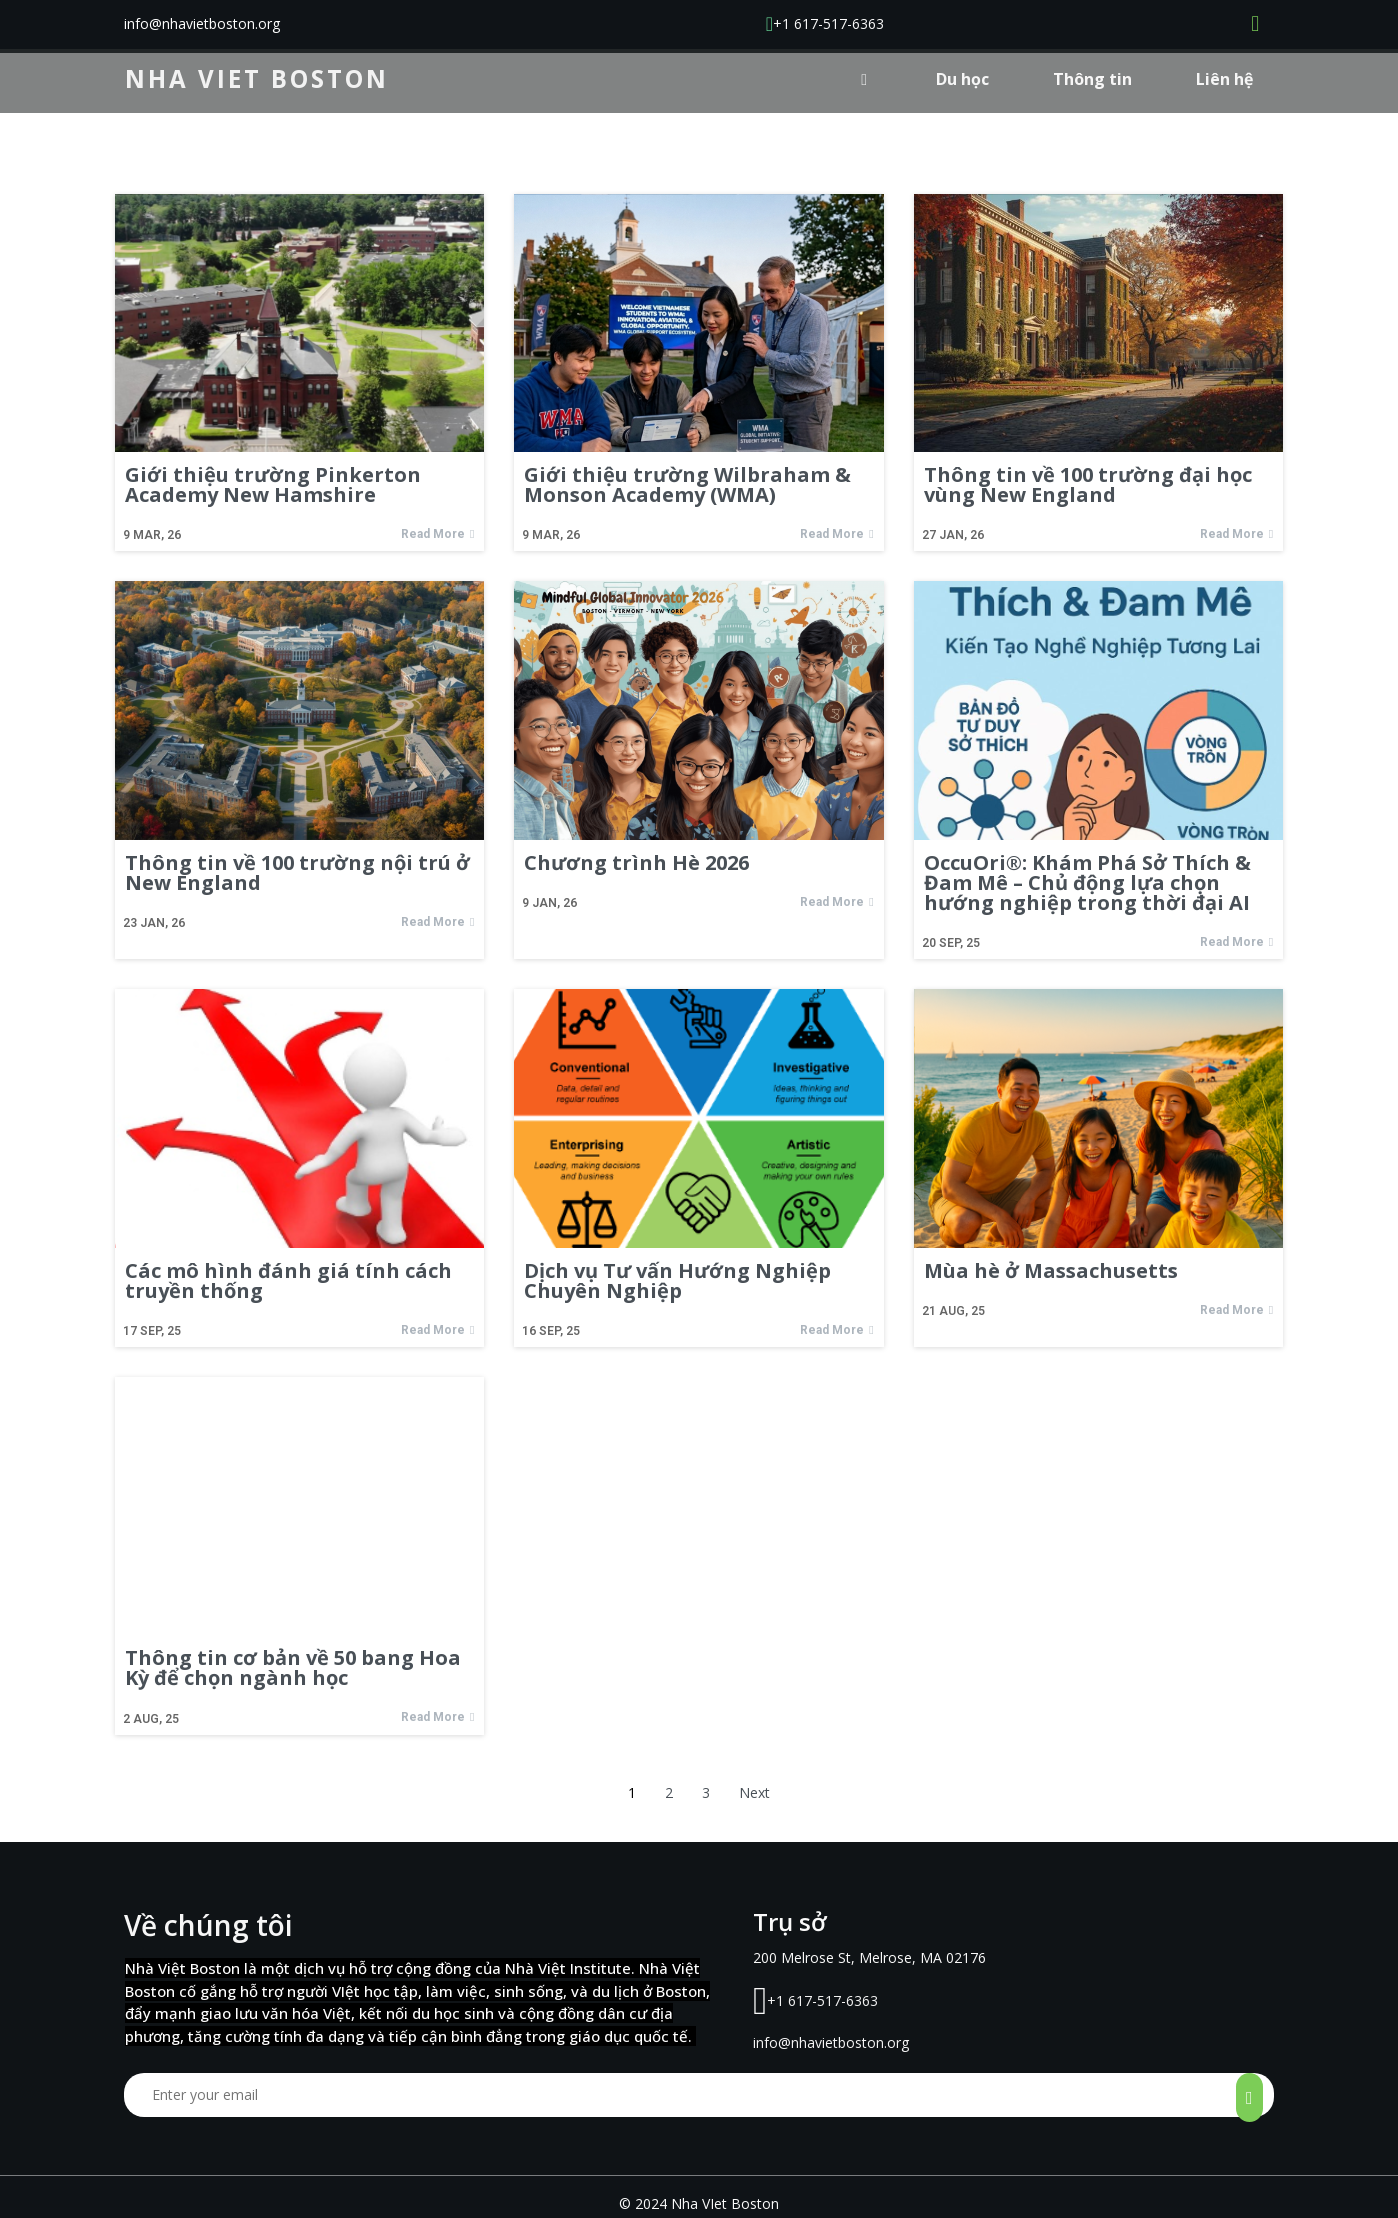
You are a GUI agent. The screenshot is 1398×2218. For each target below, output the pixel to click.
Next (754, 1793)
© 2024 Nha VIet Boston (699, 2174)
